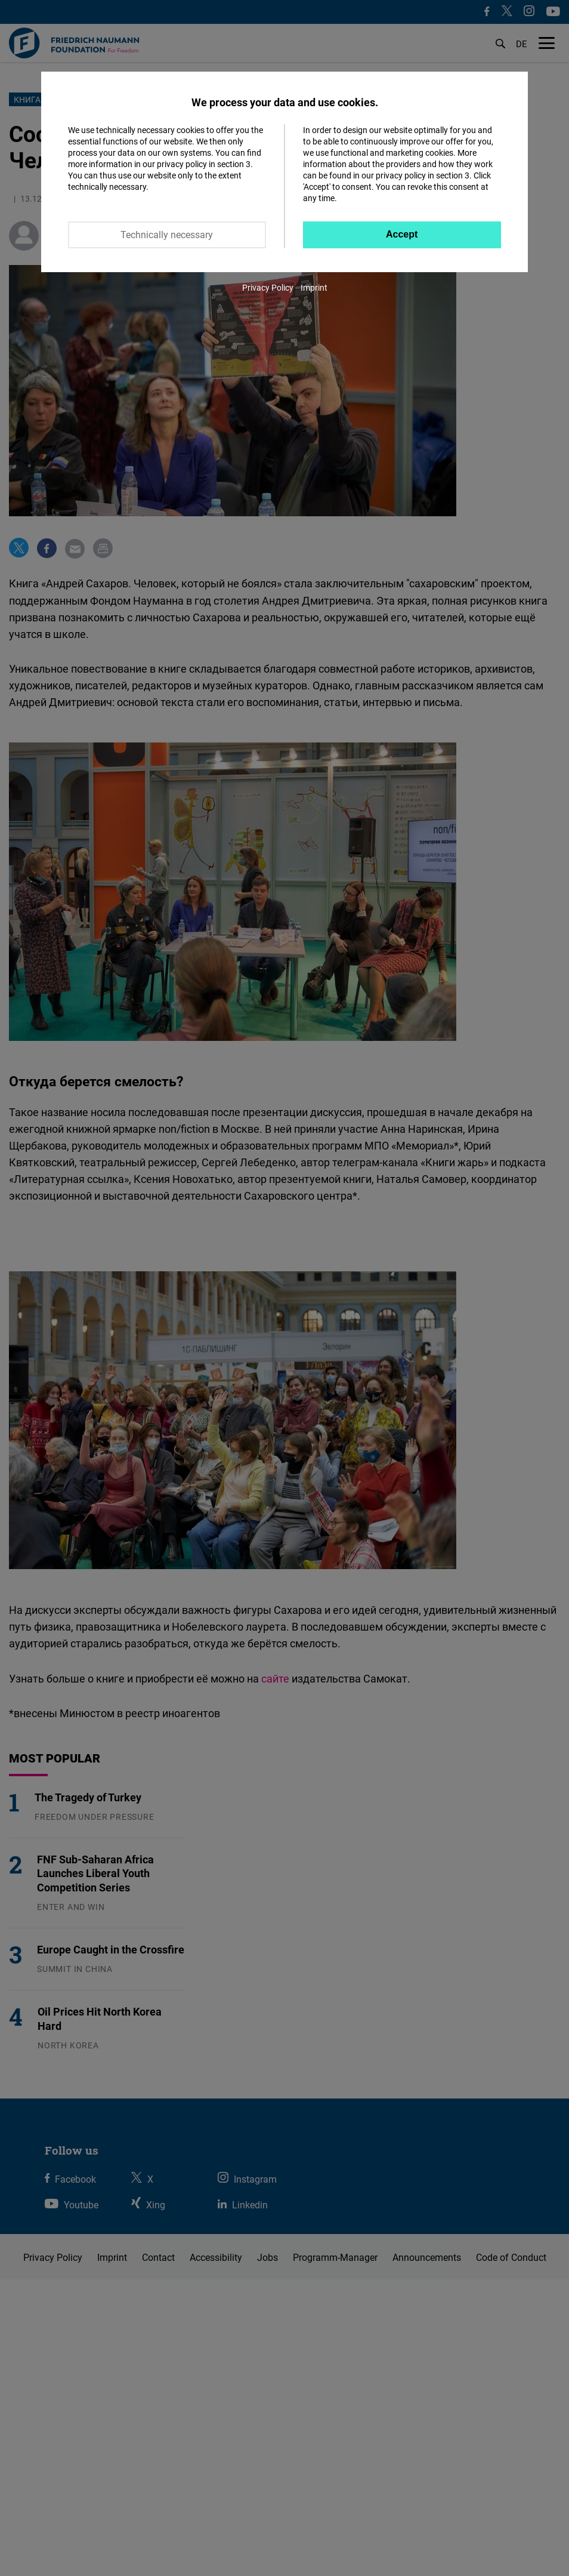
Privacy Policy (267, 287)
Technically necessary (166, 234)
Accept (402, 234)
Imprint (314, 287)
